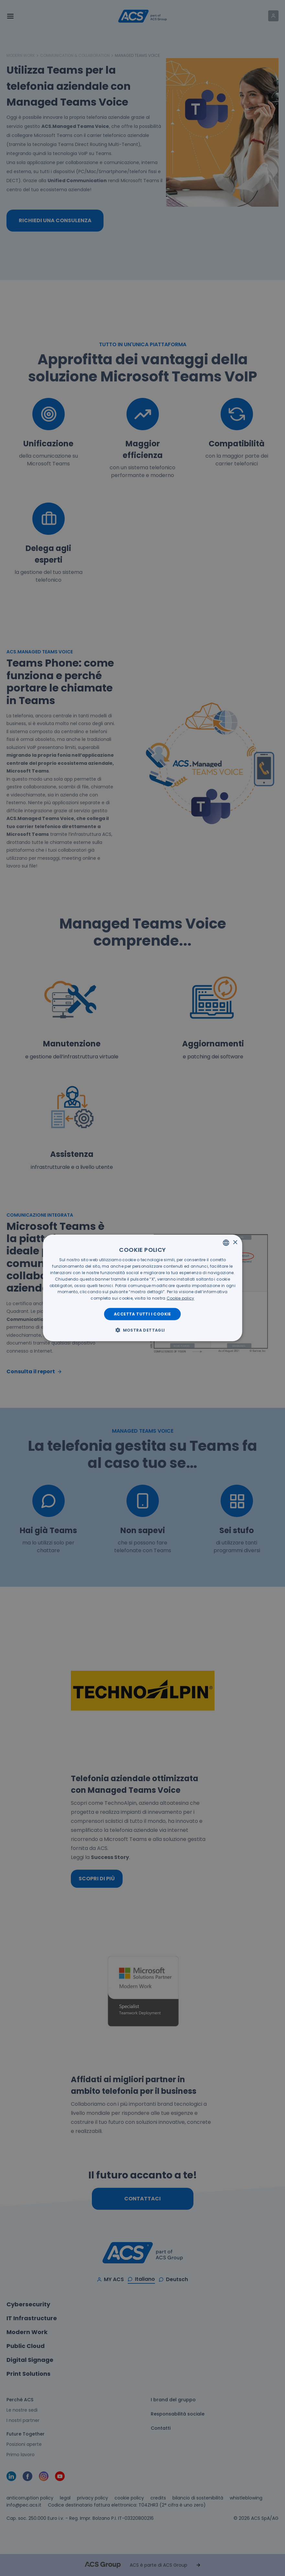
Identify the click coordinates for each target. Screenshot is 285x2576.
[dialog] (142, 1288)
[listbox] (226, 1243)
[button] (142, 1330)
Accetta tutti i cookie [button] (142, 1314)
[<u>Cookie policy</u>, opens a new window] (180, 1298)
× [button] (235, 1242)
